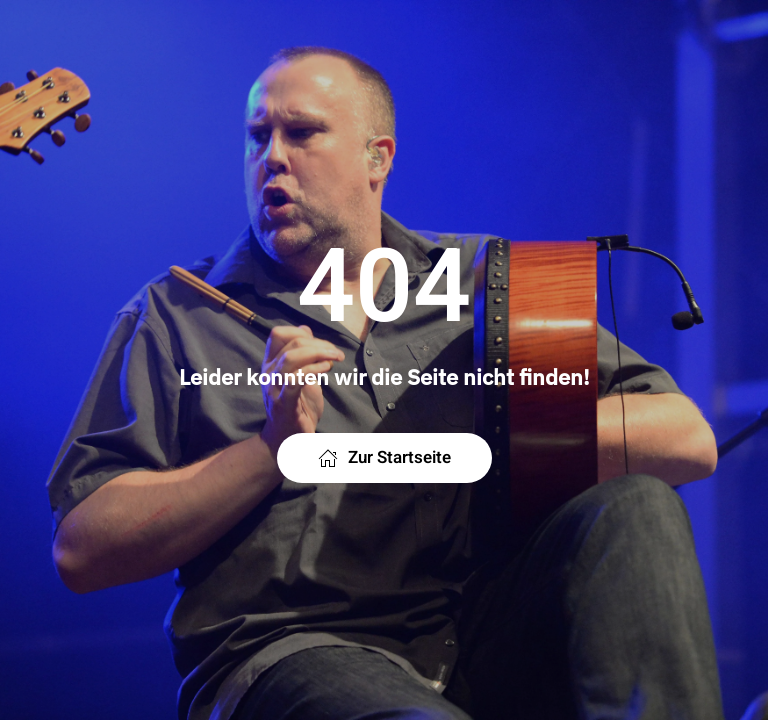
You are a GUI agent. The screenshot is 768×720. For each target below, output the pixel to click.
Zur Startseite (384, 457)
